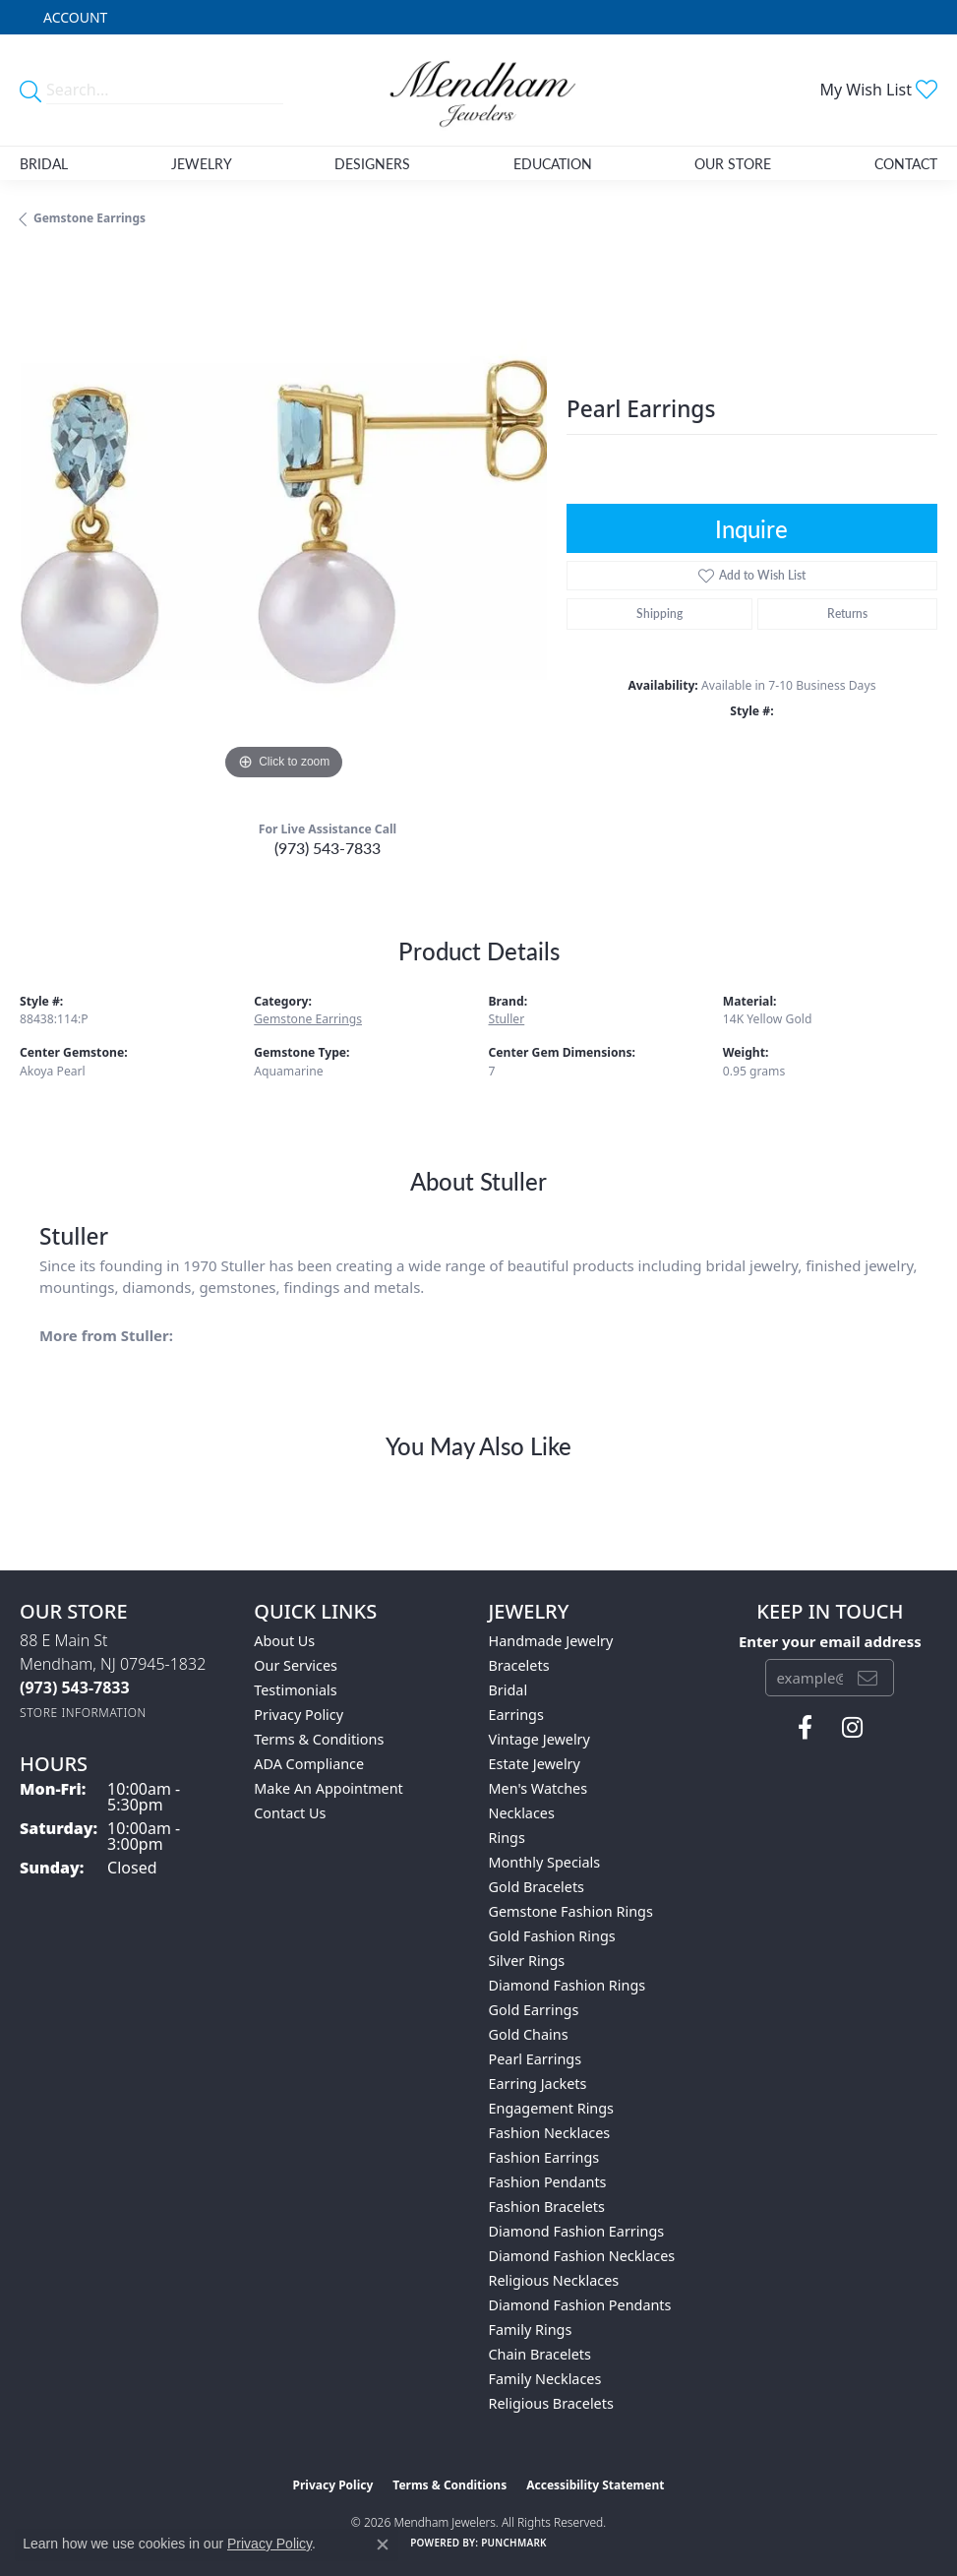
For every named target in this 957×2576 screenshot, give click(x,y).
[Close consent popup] (383, 2544)
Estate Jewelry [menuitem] (534, 1763)
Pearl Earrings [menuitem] (535, 2059)
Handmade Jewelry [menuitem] (551, 1640)
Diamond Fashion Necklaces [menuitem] (582, 2255)
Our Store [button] (732, 163)
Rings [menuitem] (507, 1837)
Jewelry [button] (201, 163)
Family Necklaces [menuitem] (545, 2378)
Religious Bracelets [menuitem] (551, 2403)
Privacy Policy (298, 1714)
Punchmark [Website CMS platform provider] (514, 2542)
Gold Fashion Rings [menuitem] (552, 1936)
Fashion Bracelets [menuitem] (547, 2206)
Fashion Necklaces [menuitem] (550, 2132)
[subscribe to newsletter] (867, 1677)
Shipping (659, 613)
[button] (73, 17)
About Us (284, 1640)
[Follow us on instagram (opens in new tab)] (852, 1728)
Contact (905, 163)
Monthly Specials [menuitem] (545, 1862)
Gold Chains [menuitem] (528, 2034)
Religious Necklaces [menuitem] (554, 2280)
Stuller (507, 1019)
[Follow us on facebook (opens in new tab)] (805, 1728)
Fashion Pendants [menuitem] (548, 2182)
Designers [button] (372, 163)
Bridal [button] (44, 163)
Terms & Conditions (319, 1739)
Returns (847, 613)
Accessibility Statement (595, 2485)
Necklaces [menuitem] (522, 1813)
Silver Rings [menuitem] (527, 1960)
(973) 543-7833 (327, 847)
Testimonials (295, 1690)
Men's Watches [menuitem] (538, 1788)
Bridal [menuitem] (508, 1690)
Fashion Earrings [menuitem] (544, 2157)
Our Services (295, 1665)
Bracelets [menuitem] (519, 1665)
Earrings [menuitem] (516, 1714)
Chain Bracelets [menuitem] (540, 2354)
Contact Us (290, 1813)
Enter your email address (830, 1641)
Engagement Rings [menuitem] (552, 2108)
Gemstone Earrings (89, 218)
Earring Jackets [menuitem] (538, 2083)
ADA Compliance (309, 1763)
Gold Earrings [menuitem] (534, 2009)
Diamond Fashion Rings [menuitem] (567, 1985)
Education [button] (552, 163)
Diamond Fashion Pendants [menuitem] (580, 2305)
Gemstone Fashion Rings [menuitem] (571, 1911)
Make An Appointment (328, 1788)
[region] (283, 521)
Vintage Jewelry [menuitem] (539, 1739)
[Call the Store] (75, 1687)
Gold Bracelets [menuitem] (537, 1886)
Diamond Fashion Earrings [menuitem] (577, 2231)
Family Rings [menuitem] (530, 2329)
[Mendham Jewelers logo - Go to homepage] (478, 90)
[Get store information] (83, 1712)
